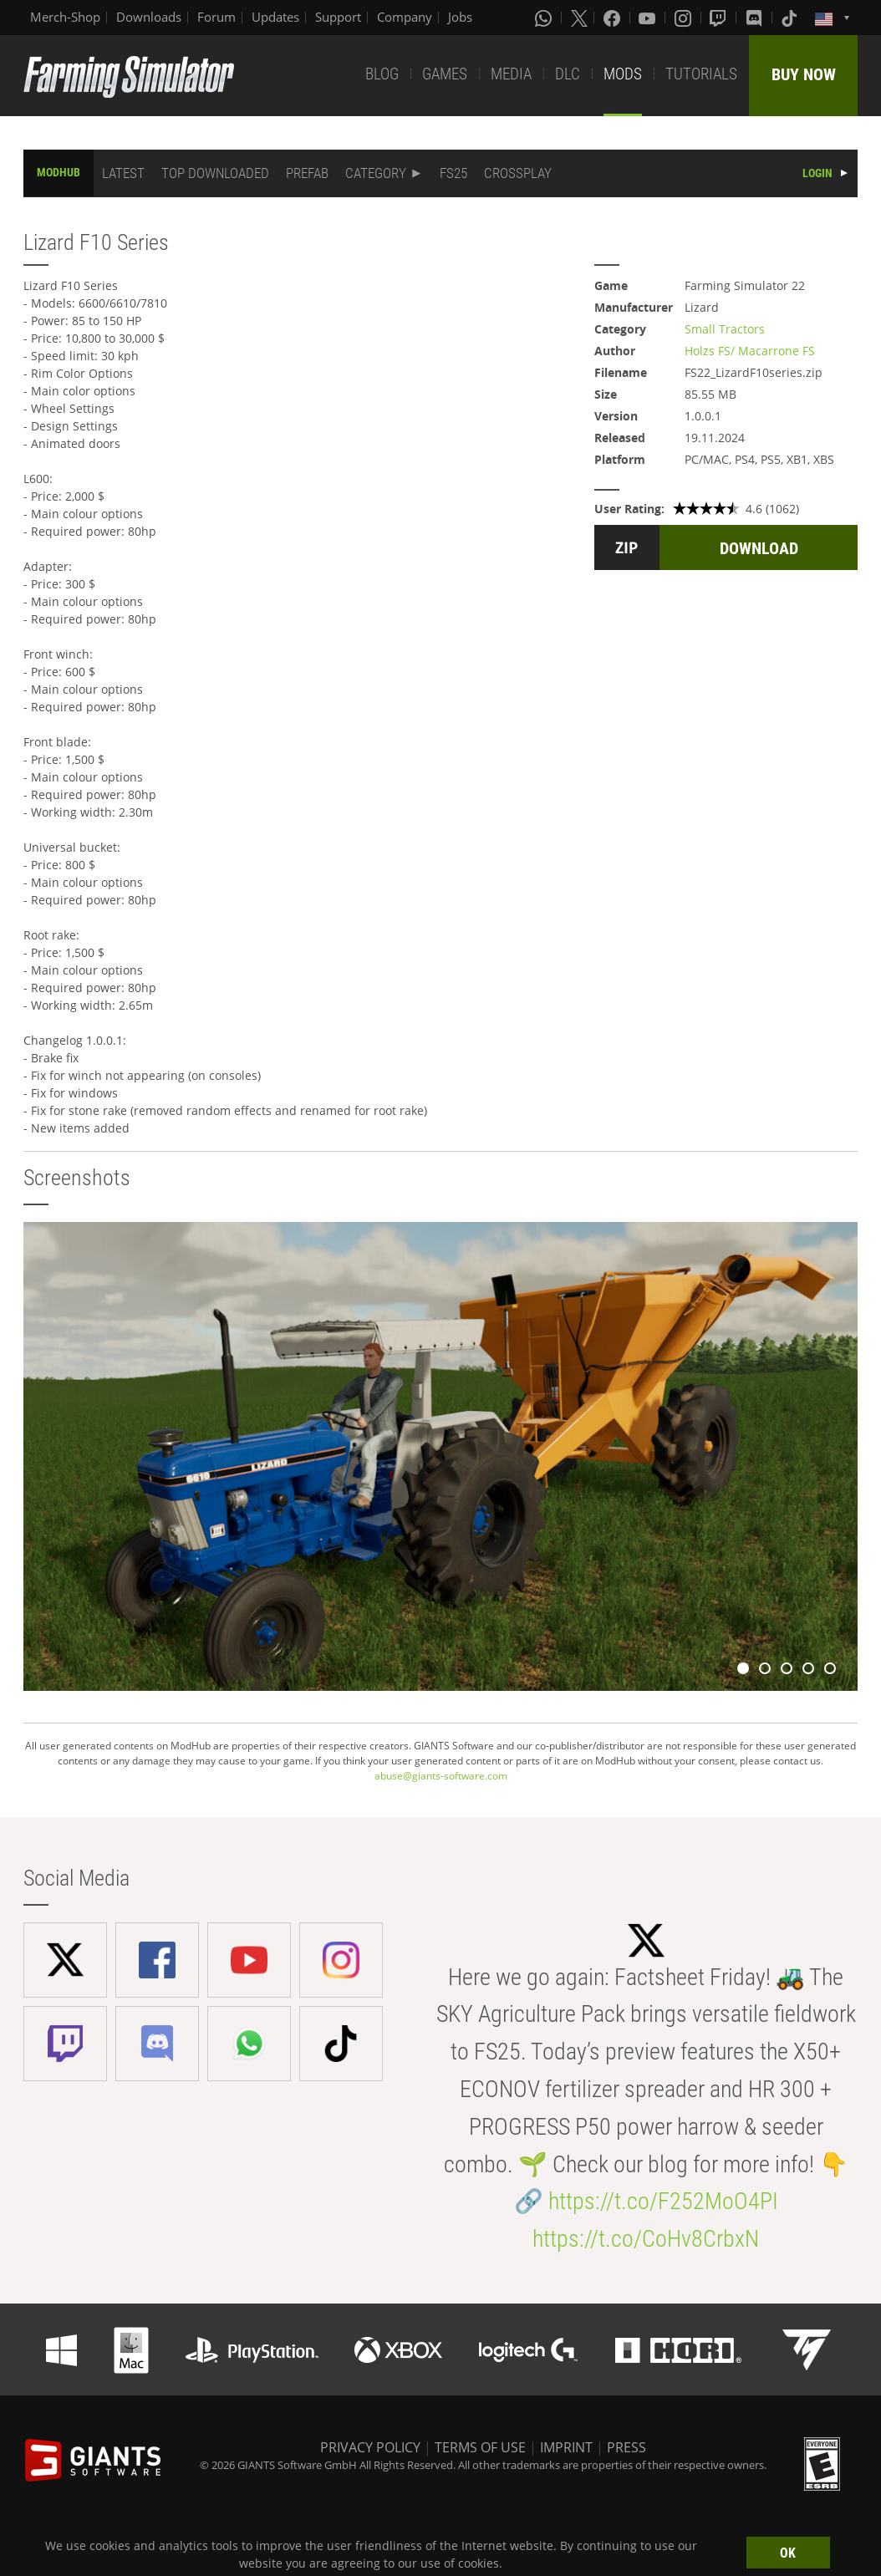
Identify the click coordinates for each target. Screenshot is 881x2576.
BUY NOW (804, 74)
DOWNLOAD (759, 548)
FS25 (453, 173)
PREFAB (307, 173)
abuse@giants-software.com (440, 1776)
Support (338, 16)
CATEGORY (375, 173)
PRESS (626, 2447)
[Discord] (756, 17)
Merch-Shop (65, 16)
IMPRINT (566, 2447)
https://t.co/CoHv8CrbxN (645, 2239)
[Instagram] (685, 17)
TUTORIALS (701, 74)
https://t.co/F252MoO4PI (663, 2201)
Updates (275, 16)
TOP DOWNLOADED (215, 173)
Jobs (460, 16)
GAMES (444, 74)
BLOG (382, 74)
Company (404, 16)
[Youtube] (649, 17)
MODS (622, 74)
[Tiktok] (791, 17)
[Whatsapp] (545, 17)
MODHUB (58, 172)
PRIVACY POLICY (370, 2447)
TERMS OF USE (480, 2447)
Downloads (148, 16)
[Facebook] (613, 17)
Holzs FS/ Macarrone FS (750, 351)
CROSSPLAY (518, 173)
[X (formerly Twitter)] (579, 17)
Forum (216, 16)
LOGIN (817, 173)
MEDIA (511, 74)
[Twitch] (720, 17)
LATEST (123, 173)
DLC (567, 74)
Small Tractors (725, 329)
